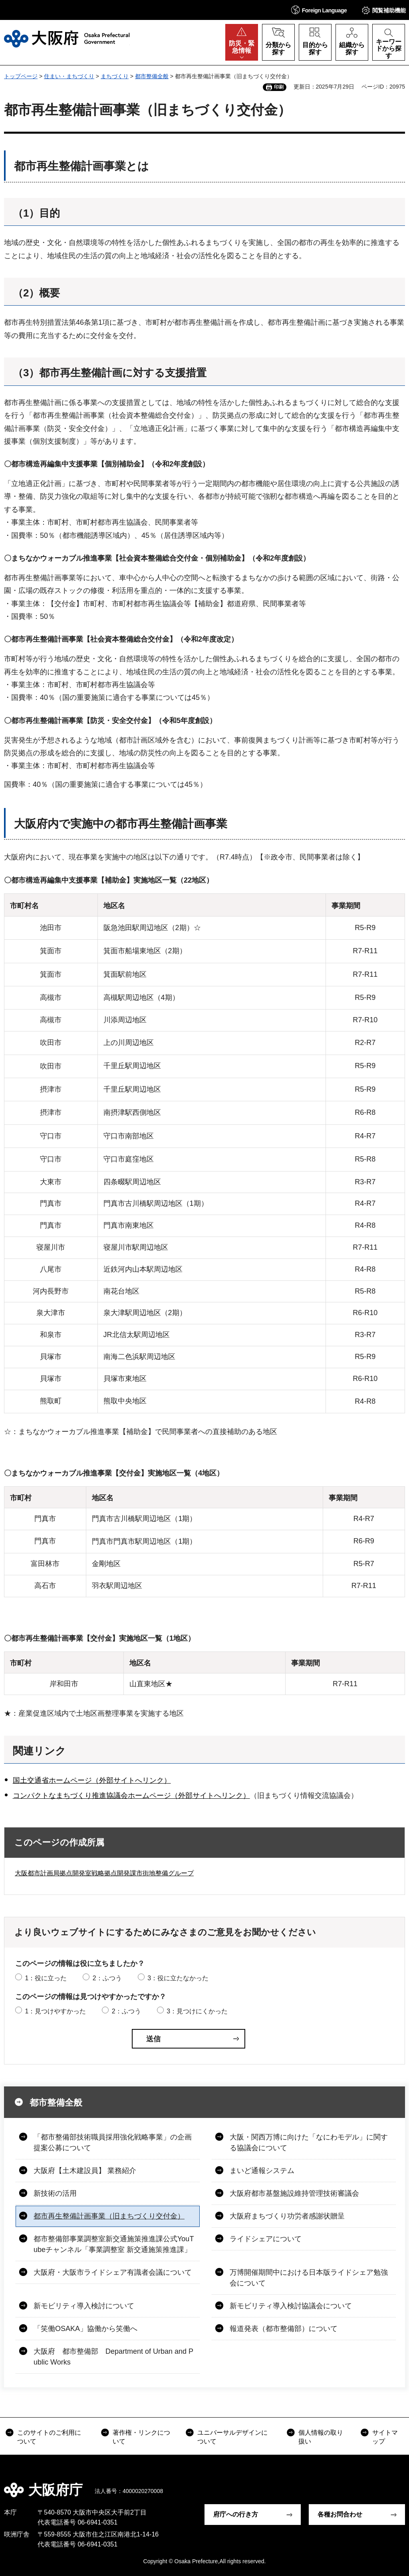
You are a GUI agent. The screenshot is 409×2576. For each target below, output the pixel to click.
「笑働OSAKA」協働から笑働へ (85, 2329)
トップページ (21, 76)
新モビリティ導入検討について (84, 2306)
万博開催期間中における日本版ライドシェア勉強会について (309, 2277)
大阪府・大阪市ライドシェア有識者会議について (113, 2272)
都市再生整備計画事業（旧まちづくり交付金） (109, 2216)
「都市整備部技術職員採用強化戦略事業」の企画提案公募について (113, 2142)
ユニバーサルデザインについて (232, 2437)
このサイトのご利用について (49, 2437)
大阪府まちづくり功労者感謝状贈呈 (287, 2216)
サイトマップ (385, 2437)
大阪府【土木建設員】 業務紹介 (85, 2171)
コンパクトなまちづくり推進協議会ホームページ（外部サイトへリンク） (131, 1796)
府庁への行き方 (235, 2514)
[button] (319, 10)
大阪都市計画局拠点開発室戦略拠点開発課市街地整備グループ (104, 1873)
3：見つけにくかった (197, 2011)
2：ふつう (107, 1978)
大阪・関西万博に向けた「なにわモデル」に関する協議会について (309, 2142)
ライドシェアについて (266, 2239)
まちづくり (115, 76)
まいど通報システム (262, 2171)
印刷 (279, 87)
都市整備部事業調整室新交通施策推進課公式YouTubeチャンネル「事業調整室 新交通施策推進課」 (114, 2244)
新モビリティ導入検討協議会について (291, 2306)
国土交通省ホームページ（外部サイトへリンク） (92, 1780)
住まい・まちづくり (69, 76)
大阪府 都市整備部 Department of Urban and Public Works (113, 2356)
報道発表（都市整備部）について (284, 2329)
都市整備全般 (152, 76)
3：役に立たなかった (177, 1978)
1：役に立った (46, 1978)
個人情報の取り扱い (320, 2437)
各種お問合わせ (340, 2514)
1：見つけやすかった (55, 2011)
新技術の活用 (55, 2193)
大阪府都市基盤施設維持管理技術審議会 (294, 2193)
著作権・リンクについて (141, 2437)
